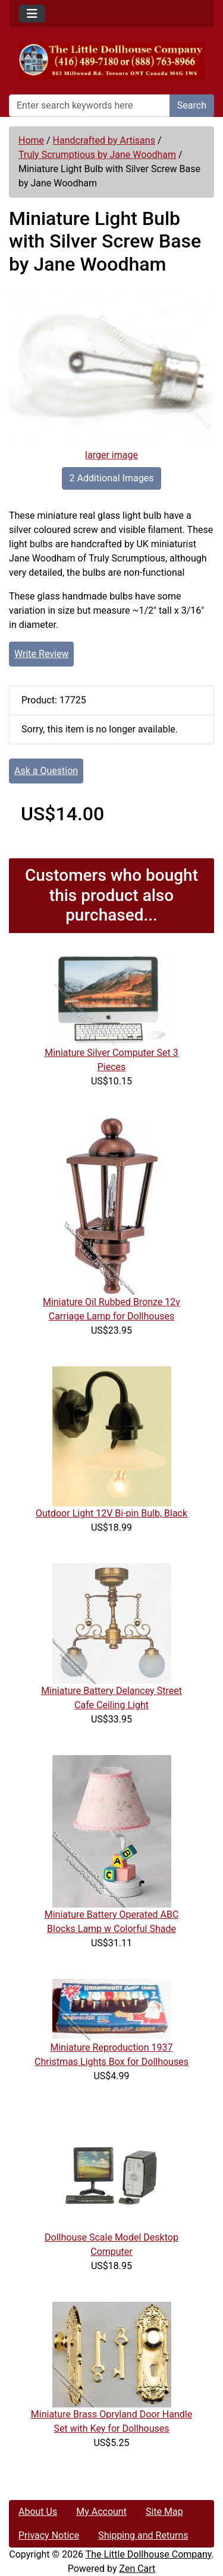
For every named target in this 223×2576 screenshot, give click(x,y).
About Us (37, 2511)
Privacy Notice (48, 2535)
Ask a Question (46, 770)
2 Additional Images (112, 478)
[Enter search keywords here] (89, 105)
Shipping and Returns (143, 2535)
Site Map (164, 2511)
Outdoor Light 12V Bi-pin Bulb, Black (111, 1513)
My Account (101, 2511)
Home (31, 140)
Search (191, 105)
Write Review (41, 653)
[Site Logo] (111, 61)
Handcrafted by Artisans (104, 140)
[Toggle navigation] (32, 14)
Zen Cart (137, 2568)
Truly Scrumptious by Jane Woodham (97, 154)
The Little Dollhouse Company (149, 2554)
